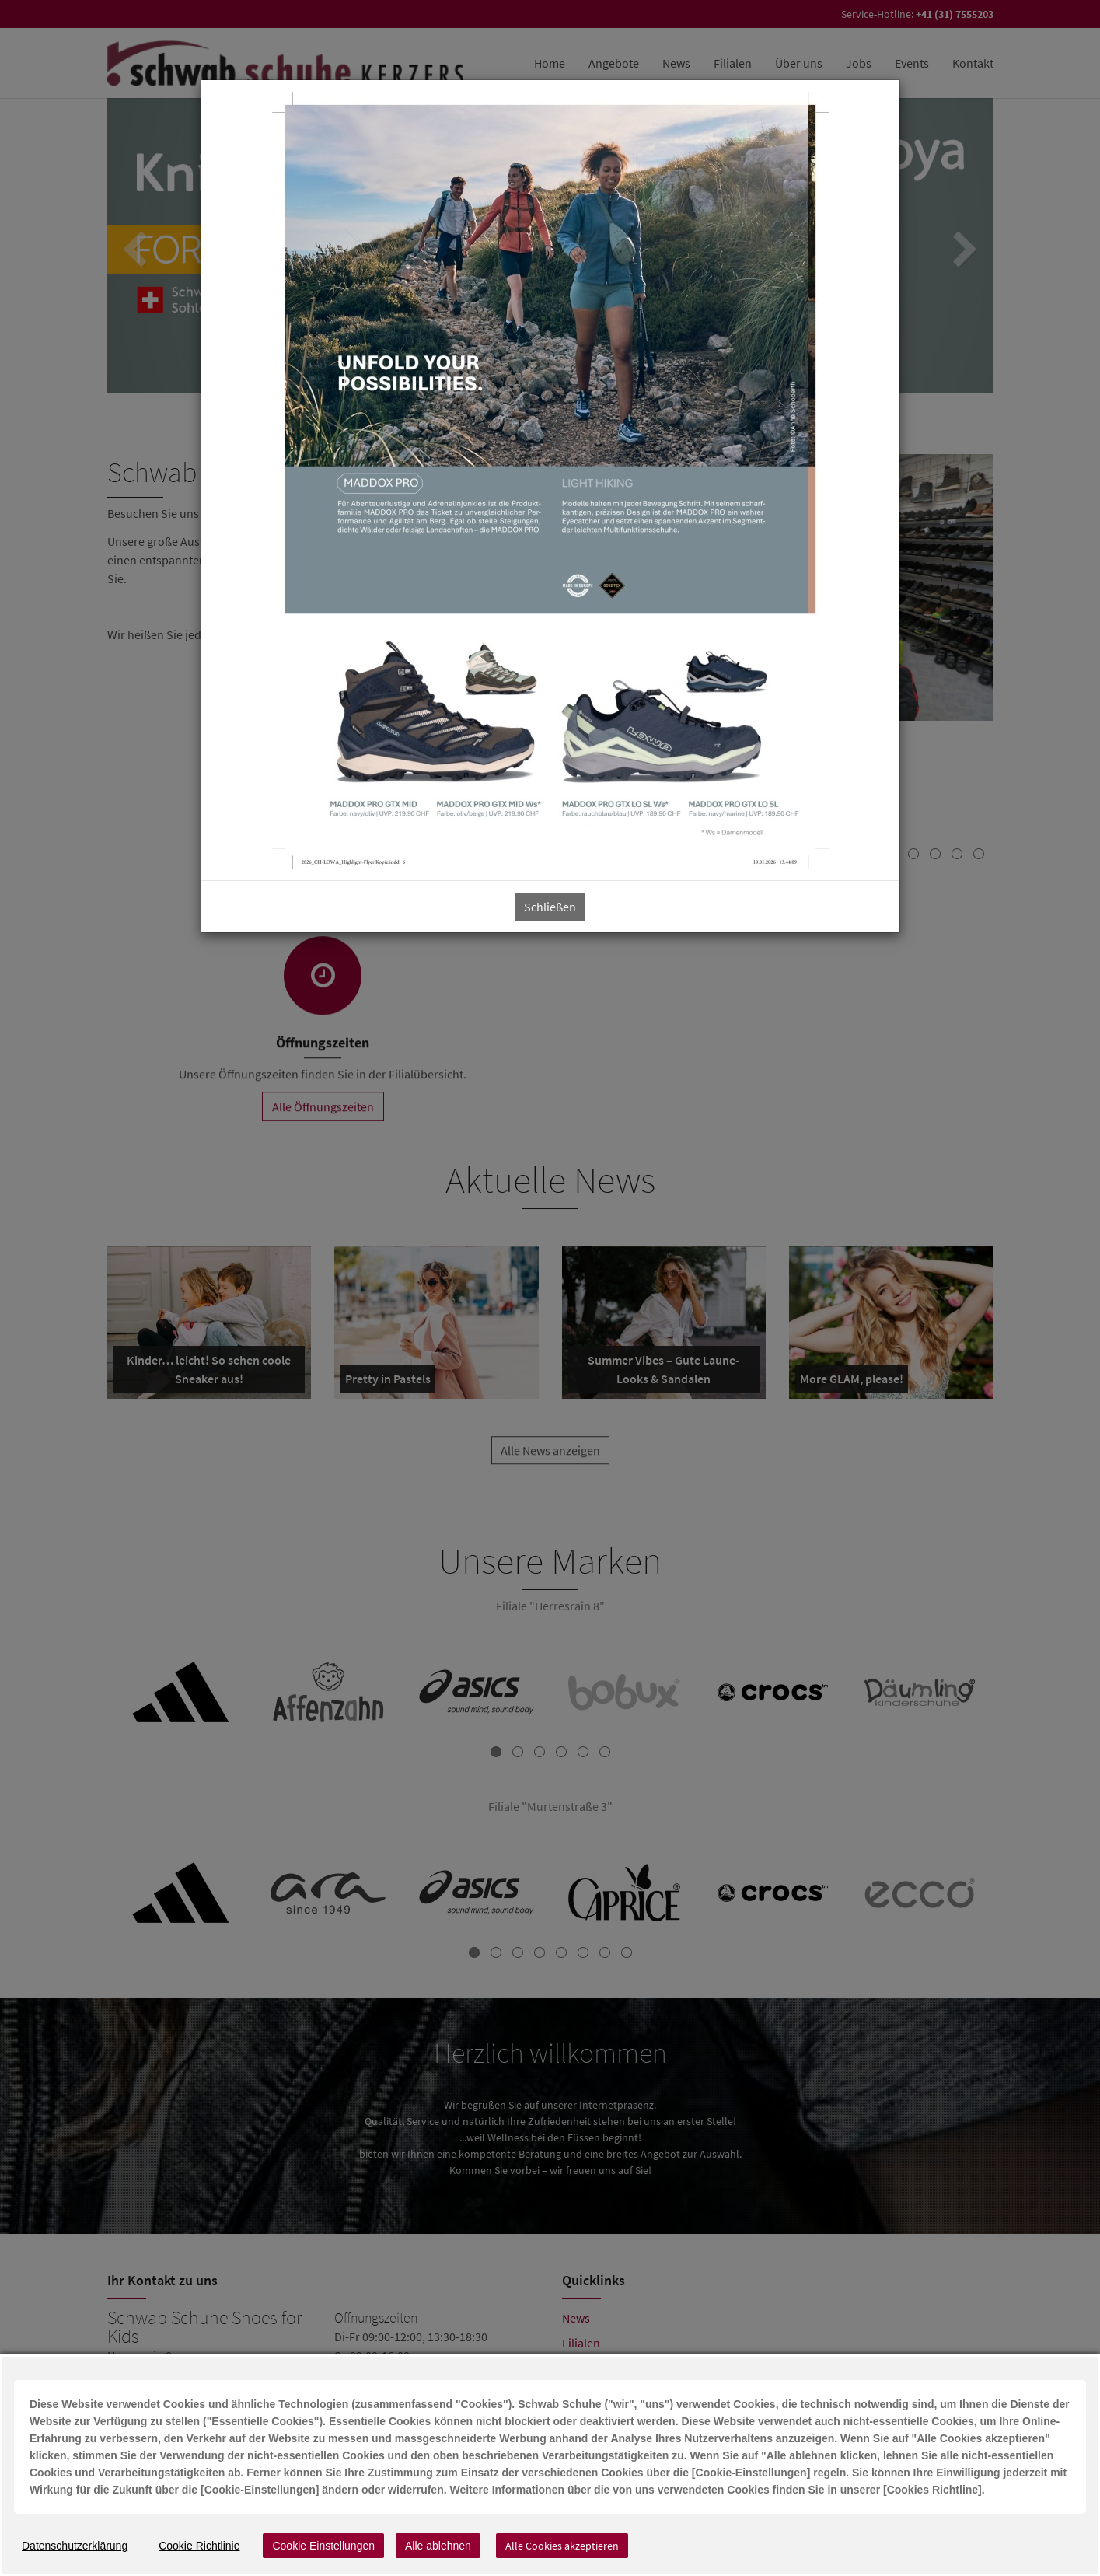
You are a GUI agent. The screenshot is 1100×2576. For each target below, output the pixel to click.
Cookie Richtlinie (199, 2545)
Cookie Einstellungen (323, 2545)
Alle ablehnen (438, 2545)
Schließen (550, 906)
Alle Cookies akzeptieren (562, 2546)
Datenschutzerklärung (74, 2545)
